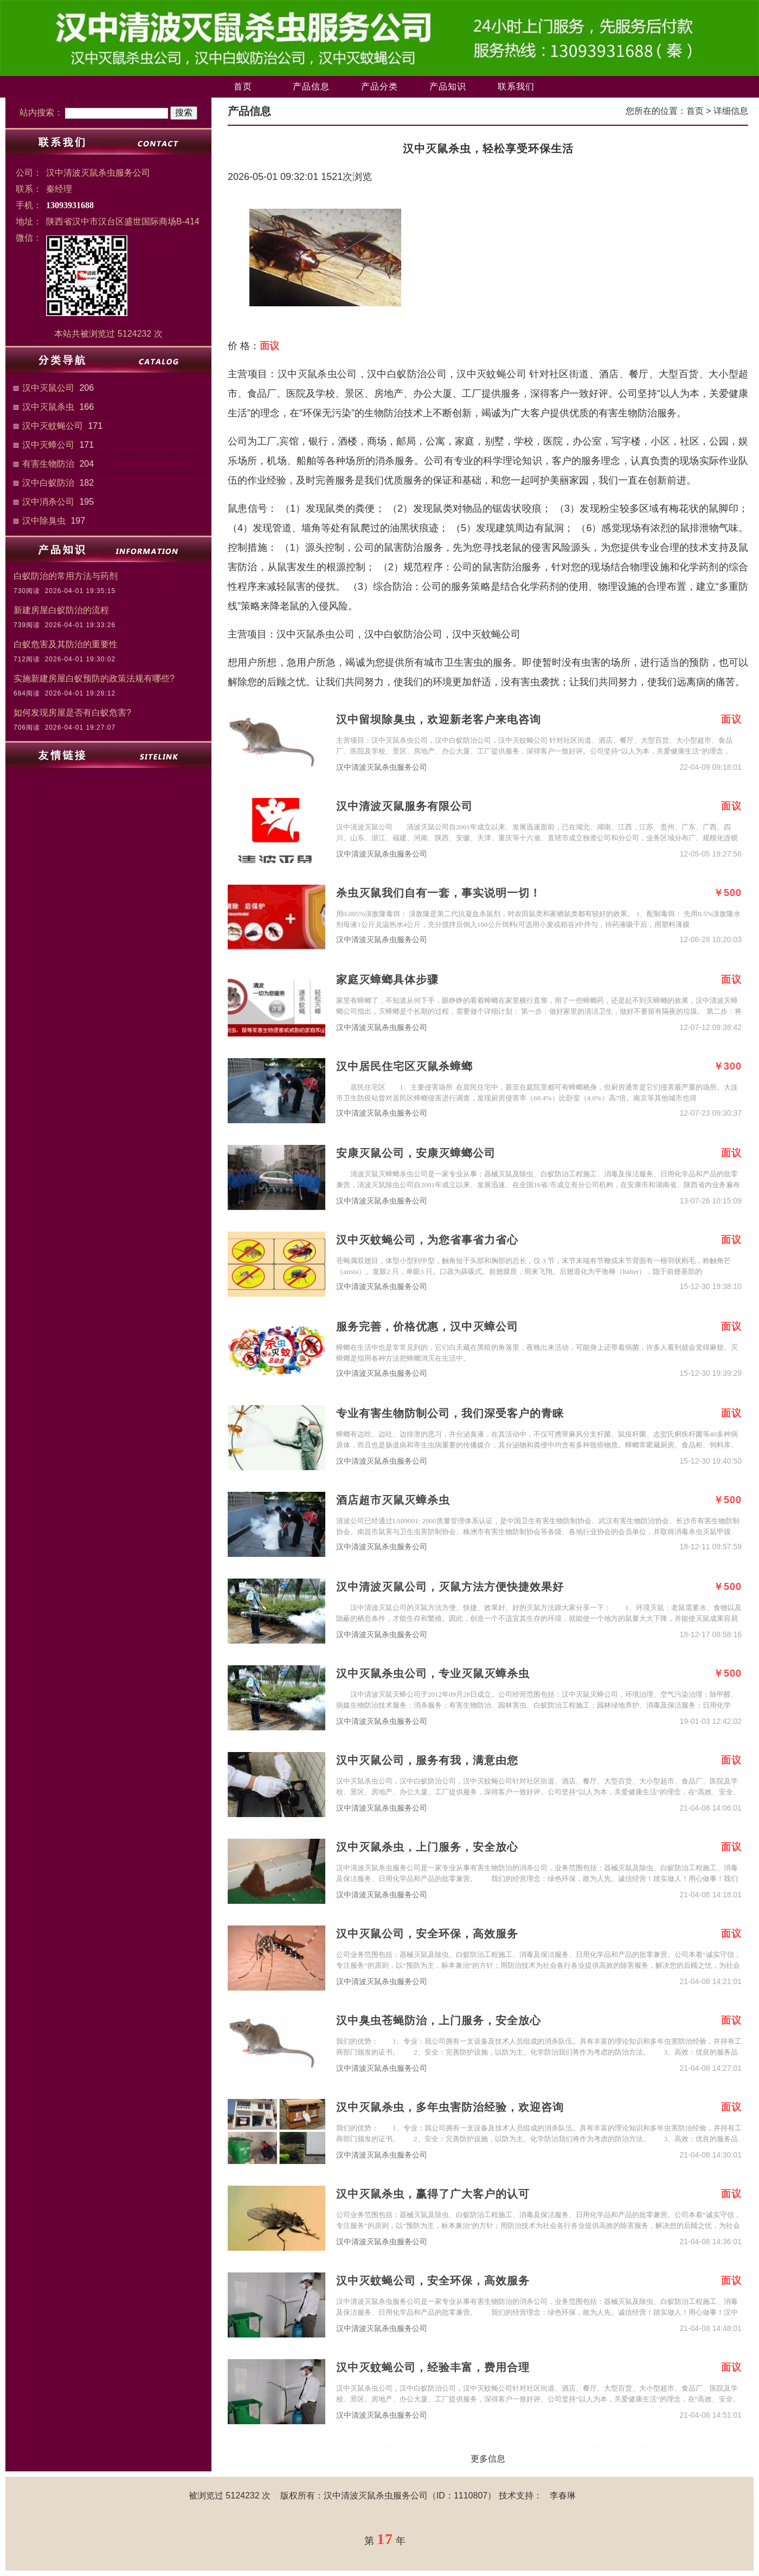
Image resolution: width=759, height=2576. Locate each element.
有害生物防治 (48, 463)
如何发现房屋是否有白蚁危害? (72, 712)
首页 (243, 86)
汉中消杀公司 (48, 501)
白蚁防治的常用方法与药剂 (66, 576)
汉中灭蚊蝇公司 (52, 425)
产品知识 (447, 86)
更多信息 (488, 2458)
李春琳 (563, 2495)
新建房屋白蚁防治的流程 (61, 610)
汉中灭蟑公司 (48, 444)
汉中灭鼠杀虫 (48, 406)
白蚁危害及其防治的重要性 (66, 644)
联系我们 (516, 86)
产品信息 (311, 86)
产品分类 (379, 86)
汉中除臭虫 (44, 520)
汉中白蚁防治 (48, 482)
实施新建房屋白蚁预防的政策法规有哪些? (94, 678)
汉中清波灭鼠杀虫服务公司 (381, 767)
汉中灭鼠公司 (48, 387)
